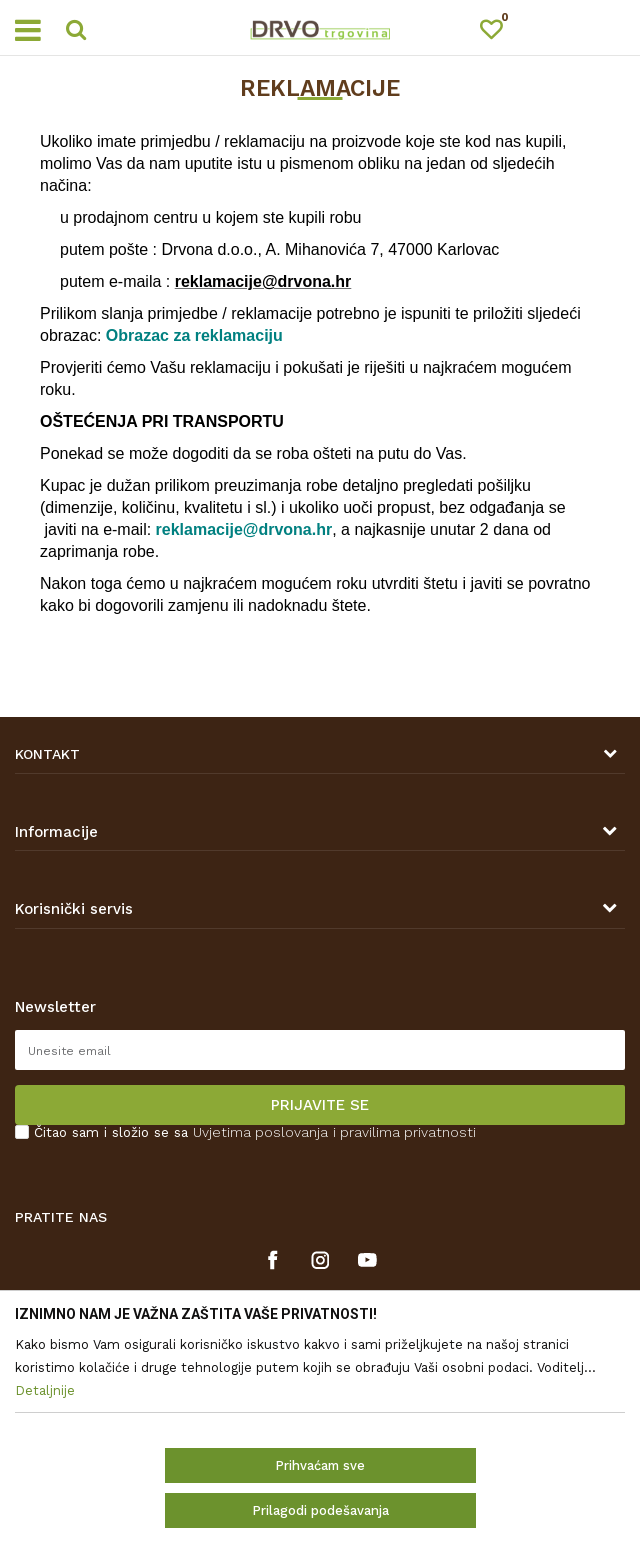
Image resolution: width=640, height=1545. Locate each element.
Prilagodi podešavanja (320, 1510)
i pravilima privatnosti (404, 1132)
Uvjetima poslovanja (260, 1132)
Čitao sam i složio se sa (255, 1132)
